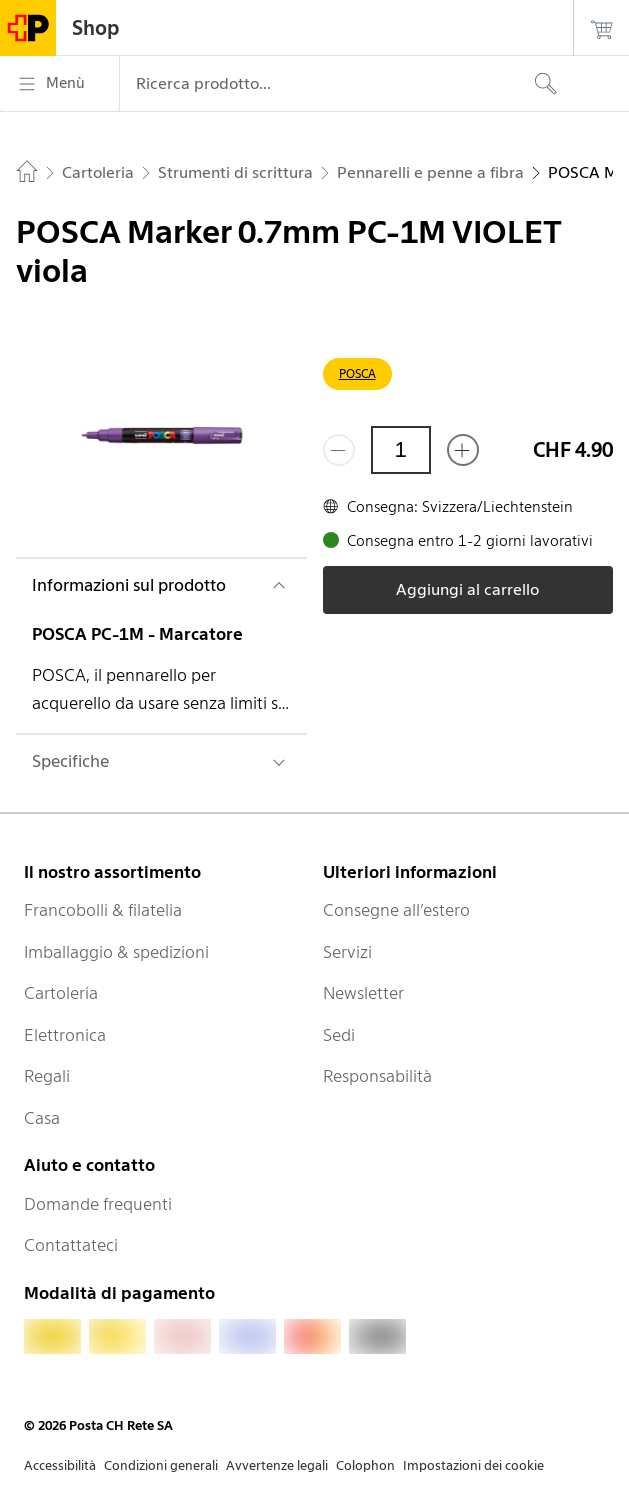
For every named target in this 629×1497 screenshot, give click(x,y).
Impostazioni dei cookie (473, 1465)
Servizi (347, 952)
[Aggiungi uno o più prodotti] (463, 450)
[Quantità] (401, 450)
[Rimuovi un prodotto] (339, 450)
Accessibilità (60, 1465)
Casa (42, 1118)
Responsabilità (377, 1076)
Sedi (339, 1035)
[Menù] (59, 84)
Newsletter (363, 993)
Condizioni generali (161, 1465)
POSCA (357, 373)
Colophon (365, 1465)
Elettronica (65, 1035)
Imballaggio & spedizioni (116, 952)
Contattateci (71, 1245)
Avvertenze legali (277, 1465)
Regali (47, 1076)
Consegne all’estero (396, 910)
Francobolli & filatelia (103, 910)
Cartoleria (61, 993)
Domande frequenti (98, 1204)
